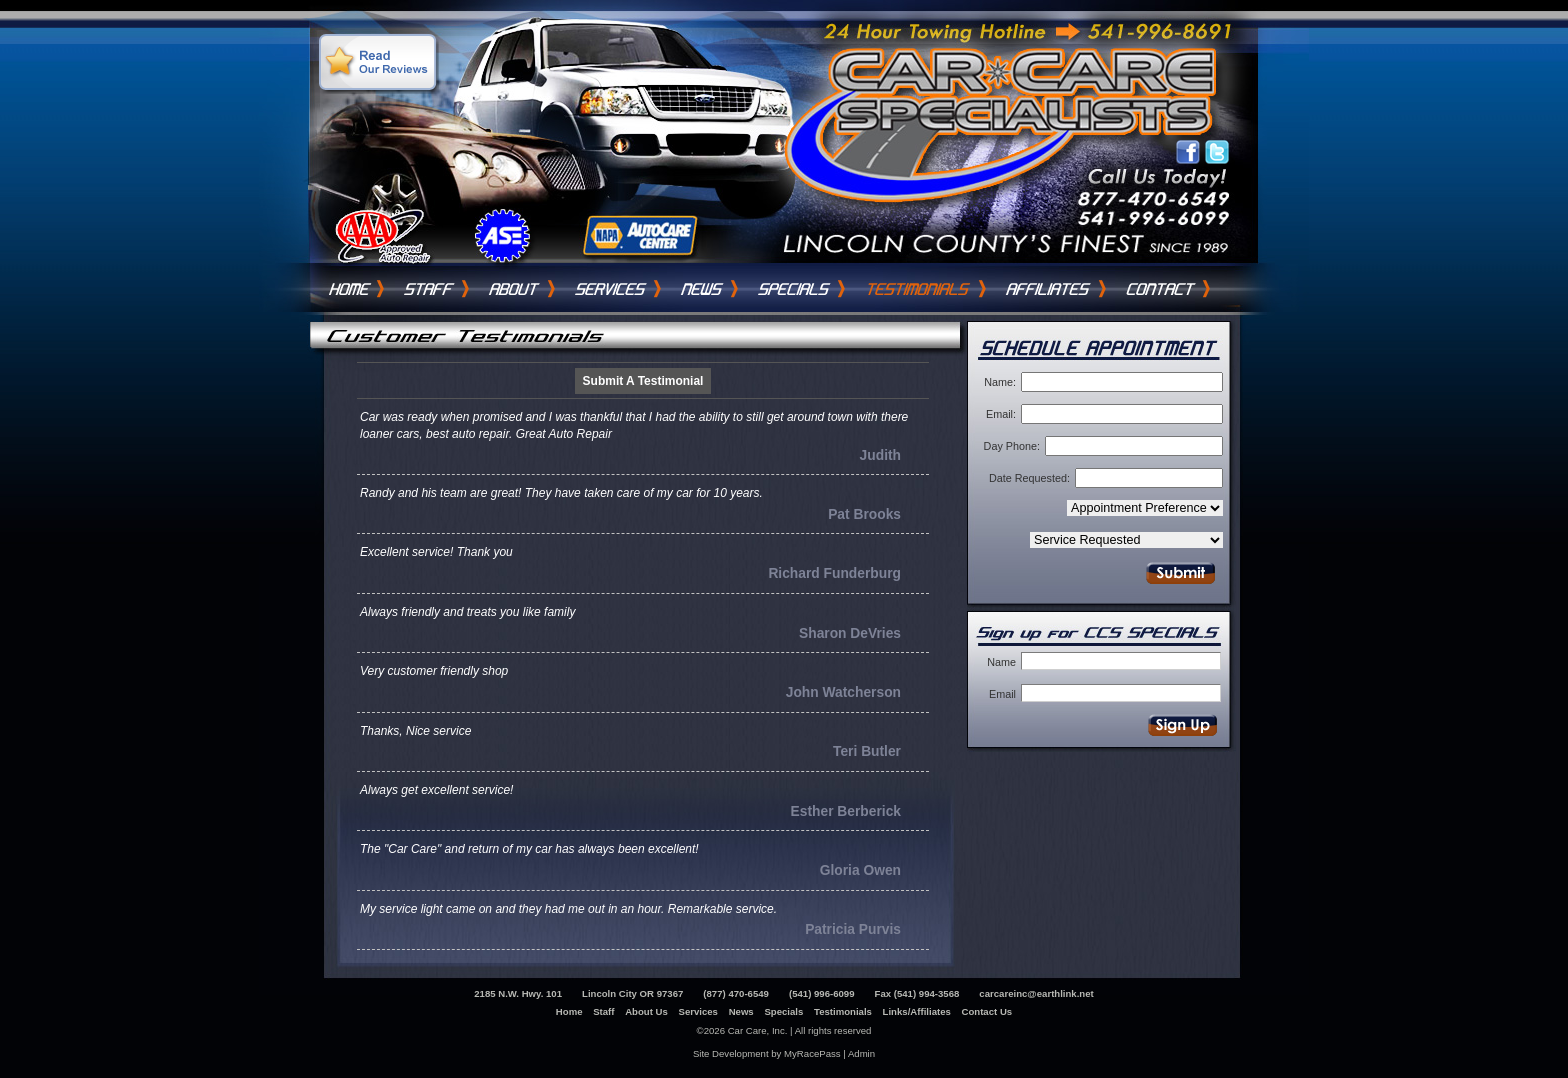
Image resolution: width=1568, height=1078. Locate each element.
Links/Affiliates (917, 1011)
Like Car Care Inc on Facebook (1189, 153)
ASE (501, 236)
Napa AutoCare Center (638, 236)
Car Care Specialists (1030, 92)
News (702, 289)
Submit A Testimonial (643, 381)
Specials (794, 289)
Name (1001, 662)
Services (611, 289)
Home (349, 289)
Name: (1000, 382)
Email (1002, 694)
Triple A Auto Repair (382, 236)
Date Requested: (1029, 478)
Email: (1001, 414)
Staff (429, 289)
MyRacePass (812, 1053)
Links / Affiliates (1049, 289)
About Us (515, 289)
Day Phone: (1012, 446)
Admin (861, 1053)
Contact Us (1161, 289)
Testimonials (918, 289)
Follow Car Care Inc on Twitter (1217, 153)
